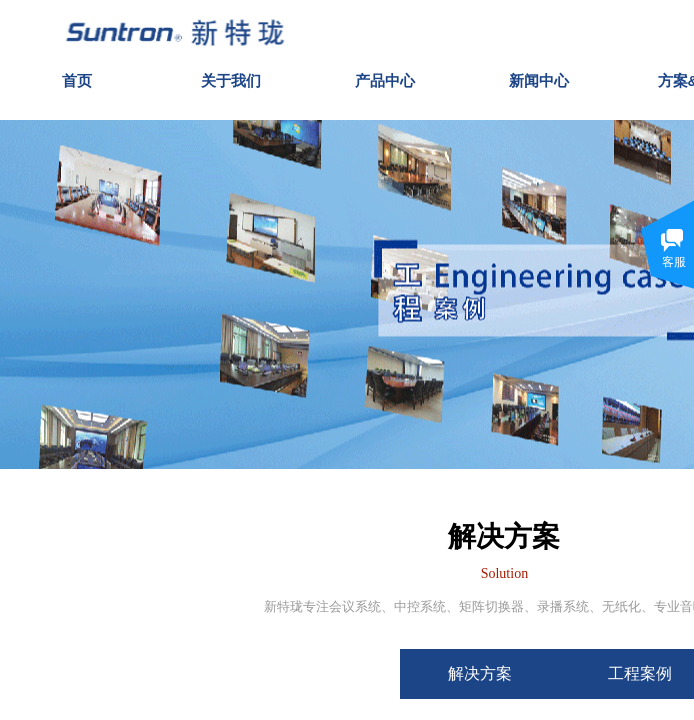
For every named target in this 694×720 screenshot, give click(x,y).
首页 (77, 76)
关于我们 (231, 76)
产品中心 (385, 76)
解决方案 (504, 673)
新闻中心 (539, 76)
